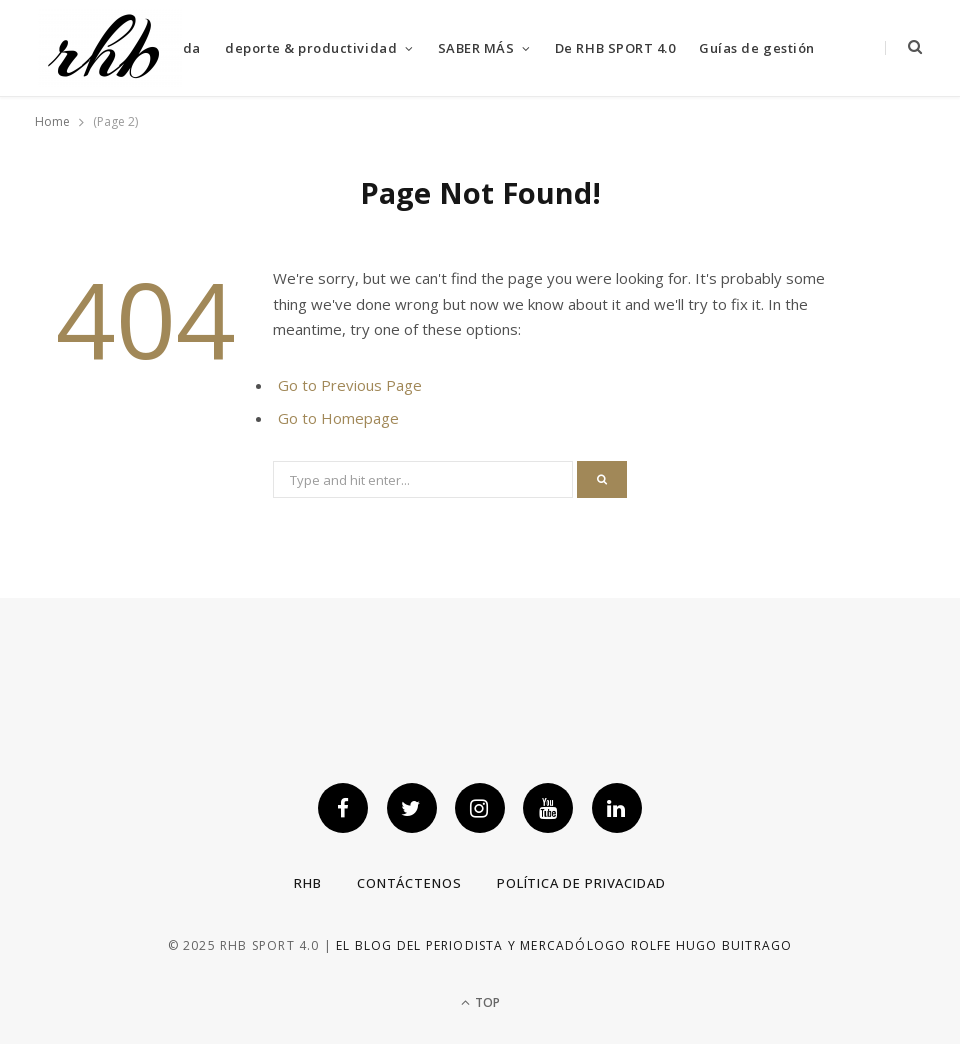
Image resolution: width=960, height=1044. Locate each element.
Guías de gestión (756, 48)
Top (480, 1002)
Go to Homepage (338, 418)
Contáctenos (409, 883)
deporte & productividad (311, 48)
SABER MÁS (476, 48)
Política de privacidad (581, 883)
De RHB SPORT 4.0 (615, 48)
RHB (308, 883)
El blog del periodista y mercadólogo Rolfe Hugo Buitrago (564, 945)
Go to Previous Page (350, 385)
